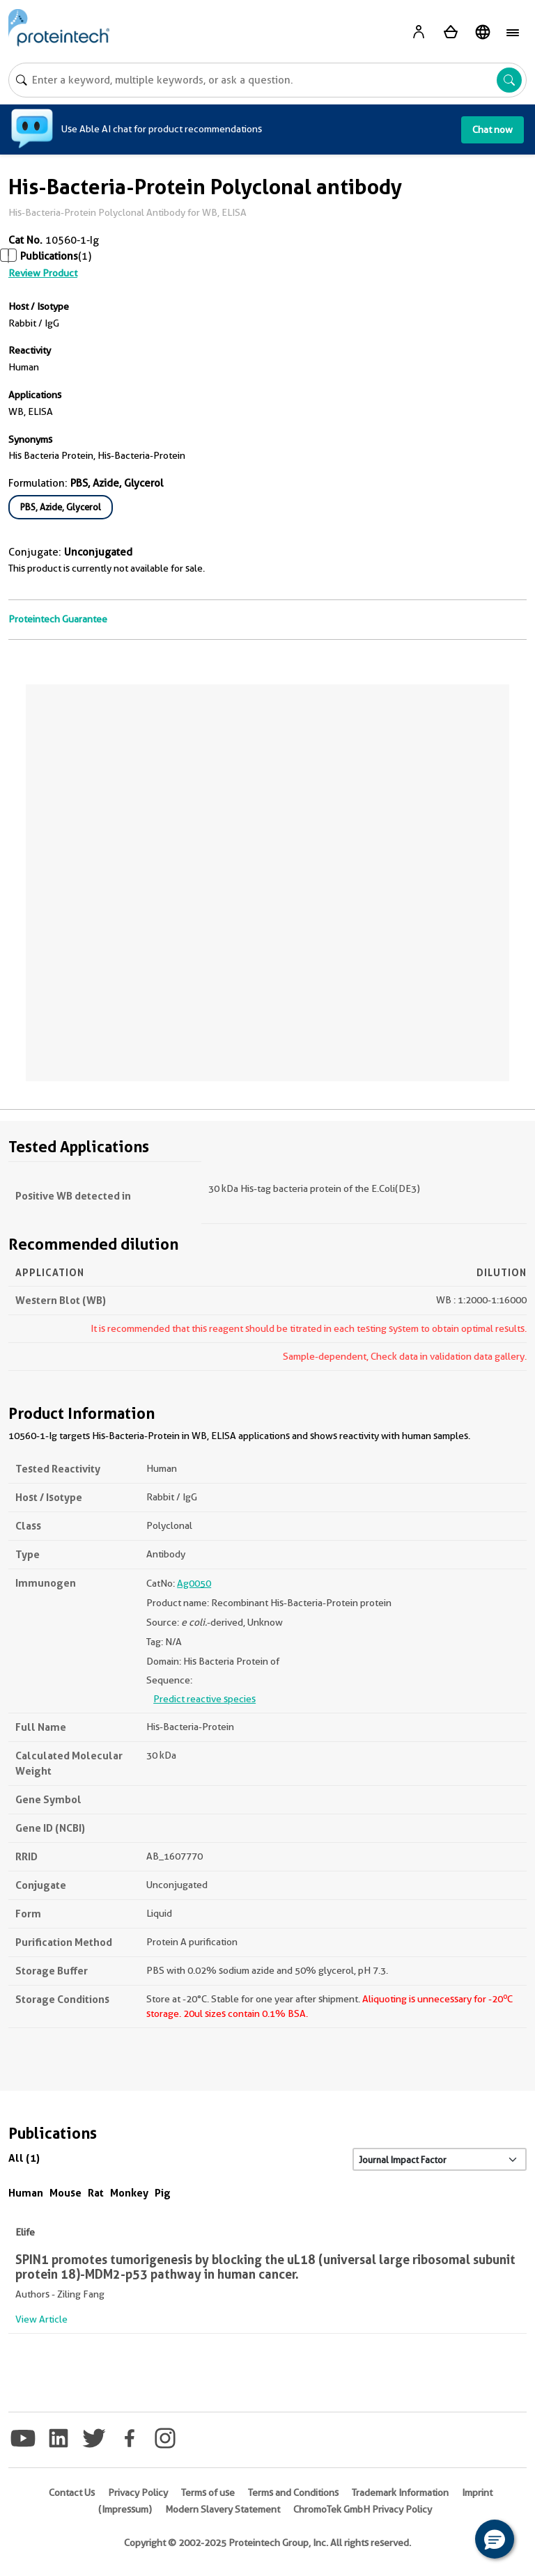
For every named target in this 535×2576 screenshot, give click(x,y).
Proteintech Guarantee (57, 619)
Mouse (65, 2192)
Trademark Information (400, 2492)
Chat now (492, 129)
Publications (49, 256)
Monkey (129, 2192)
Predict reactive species (204, 1698)
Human (25, 2192)
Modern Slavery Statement (222, 2509)
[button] (494, 2539)
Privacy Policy (138, 2492)
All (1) (24, 2158)
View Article (41, 2319)
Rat (96, 2192)
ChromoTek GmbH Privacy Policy (362, 2509)
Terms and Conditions (293, 2492)
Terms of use (208, 2492)
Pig (163, 2192)
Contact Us (72, 2492)
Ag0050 (194, 1583)
